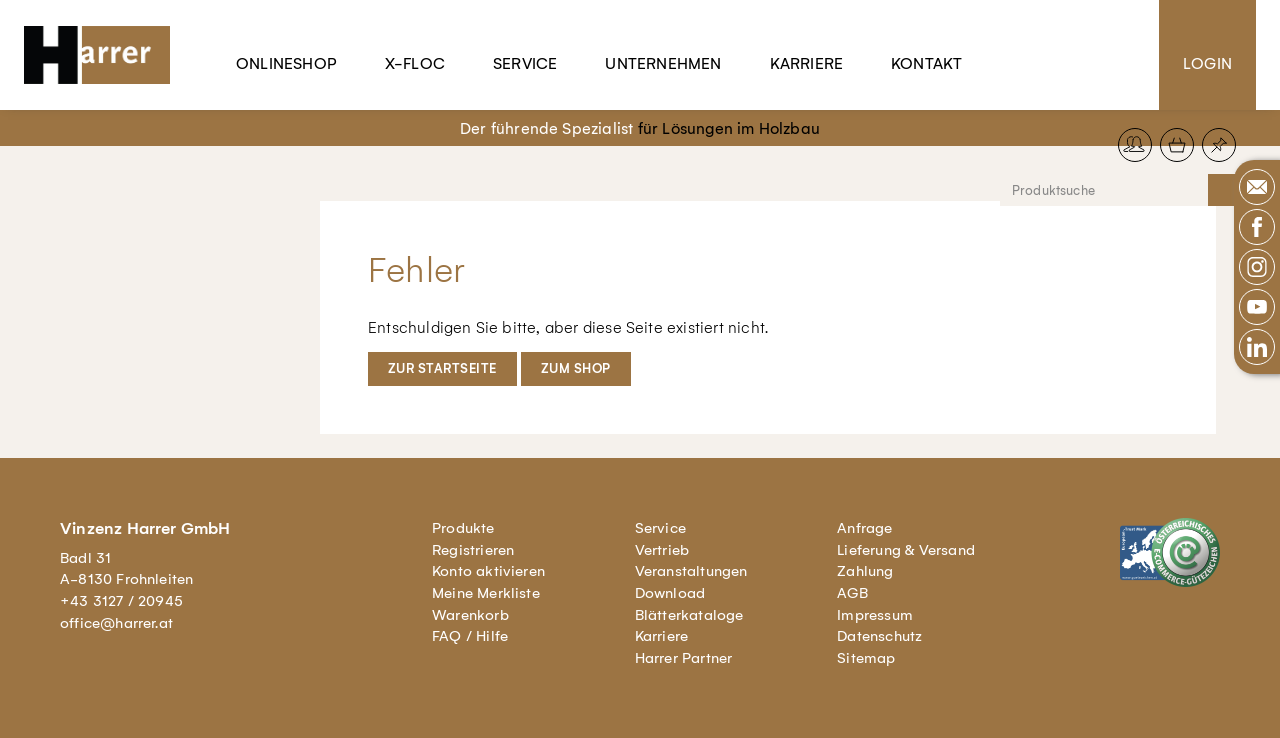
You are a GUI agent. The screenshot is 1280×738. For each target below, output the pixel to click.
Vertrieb (662, 550)
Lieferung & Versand (906, 550)
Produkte (463, 528)
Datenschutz (879, 636)
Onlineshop (286, 63)
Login (1207, 63)
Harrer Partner (684, 658)
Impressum (875, 615)
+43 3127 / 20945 (121, 601)
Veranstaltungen (691, 571)
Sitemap (866, 658)
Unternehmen (663, 63)
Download (670, 593)
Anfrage (864, 528)
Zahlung (865, 571)
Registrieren (473, 550)
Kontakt (926, 63)
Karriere (807, 63)
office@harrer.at (116, 623)
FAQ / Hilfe (470, 636)
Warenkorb (470, 615)
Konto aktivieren (488, 571)
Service (525, 63)
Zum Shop (576, 368)
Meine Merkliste (486, 593)
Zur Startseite (442, 368)
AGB (852, 593)
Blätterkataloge (689, 615)
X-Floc (415, 63)
